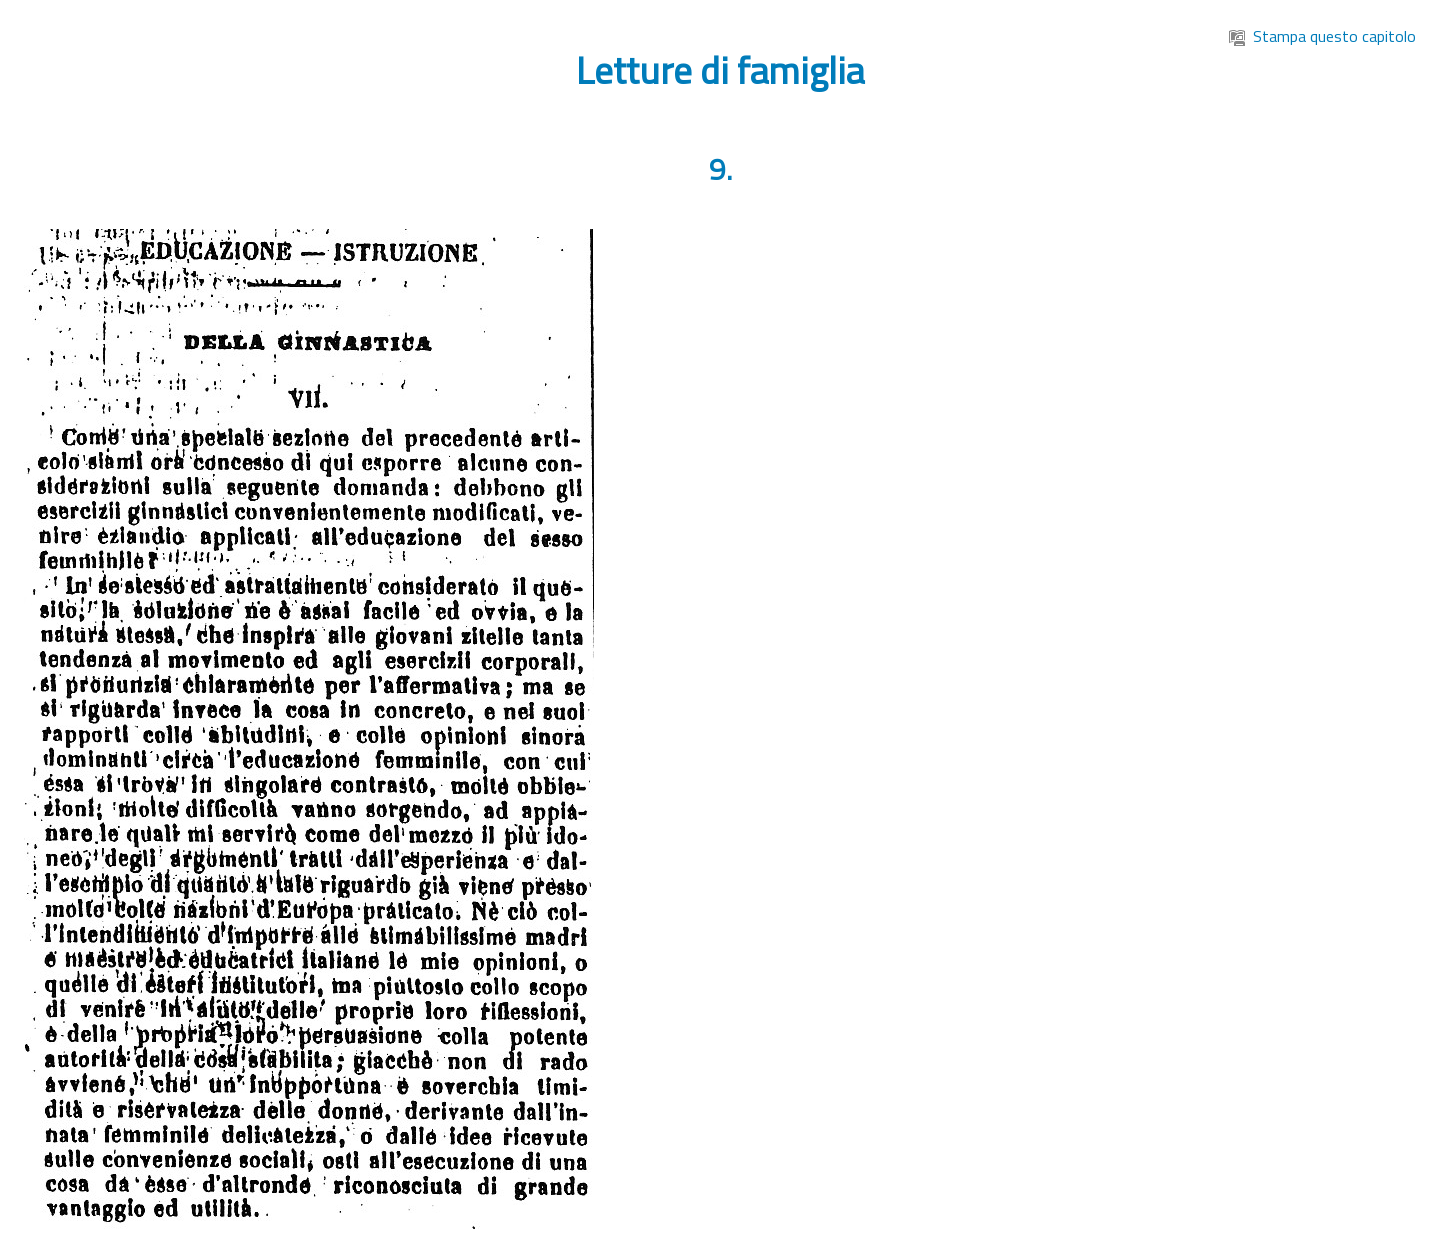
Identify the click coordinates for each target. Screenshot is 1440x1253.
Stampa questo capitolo (1322, 36)
